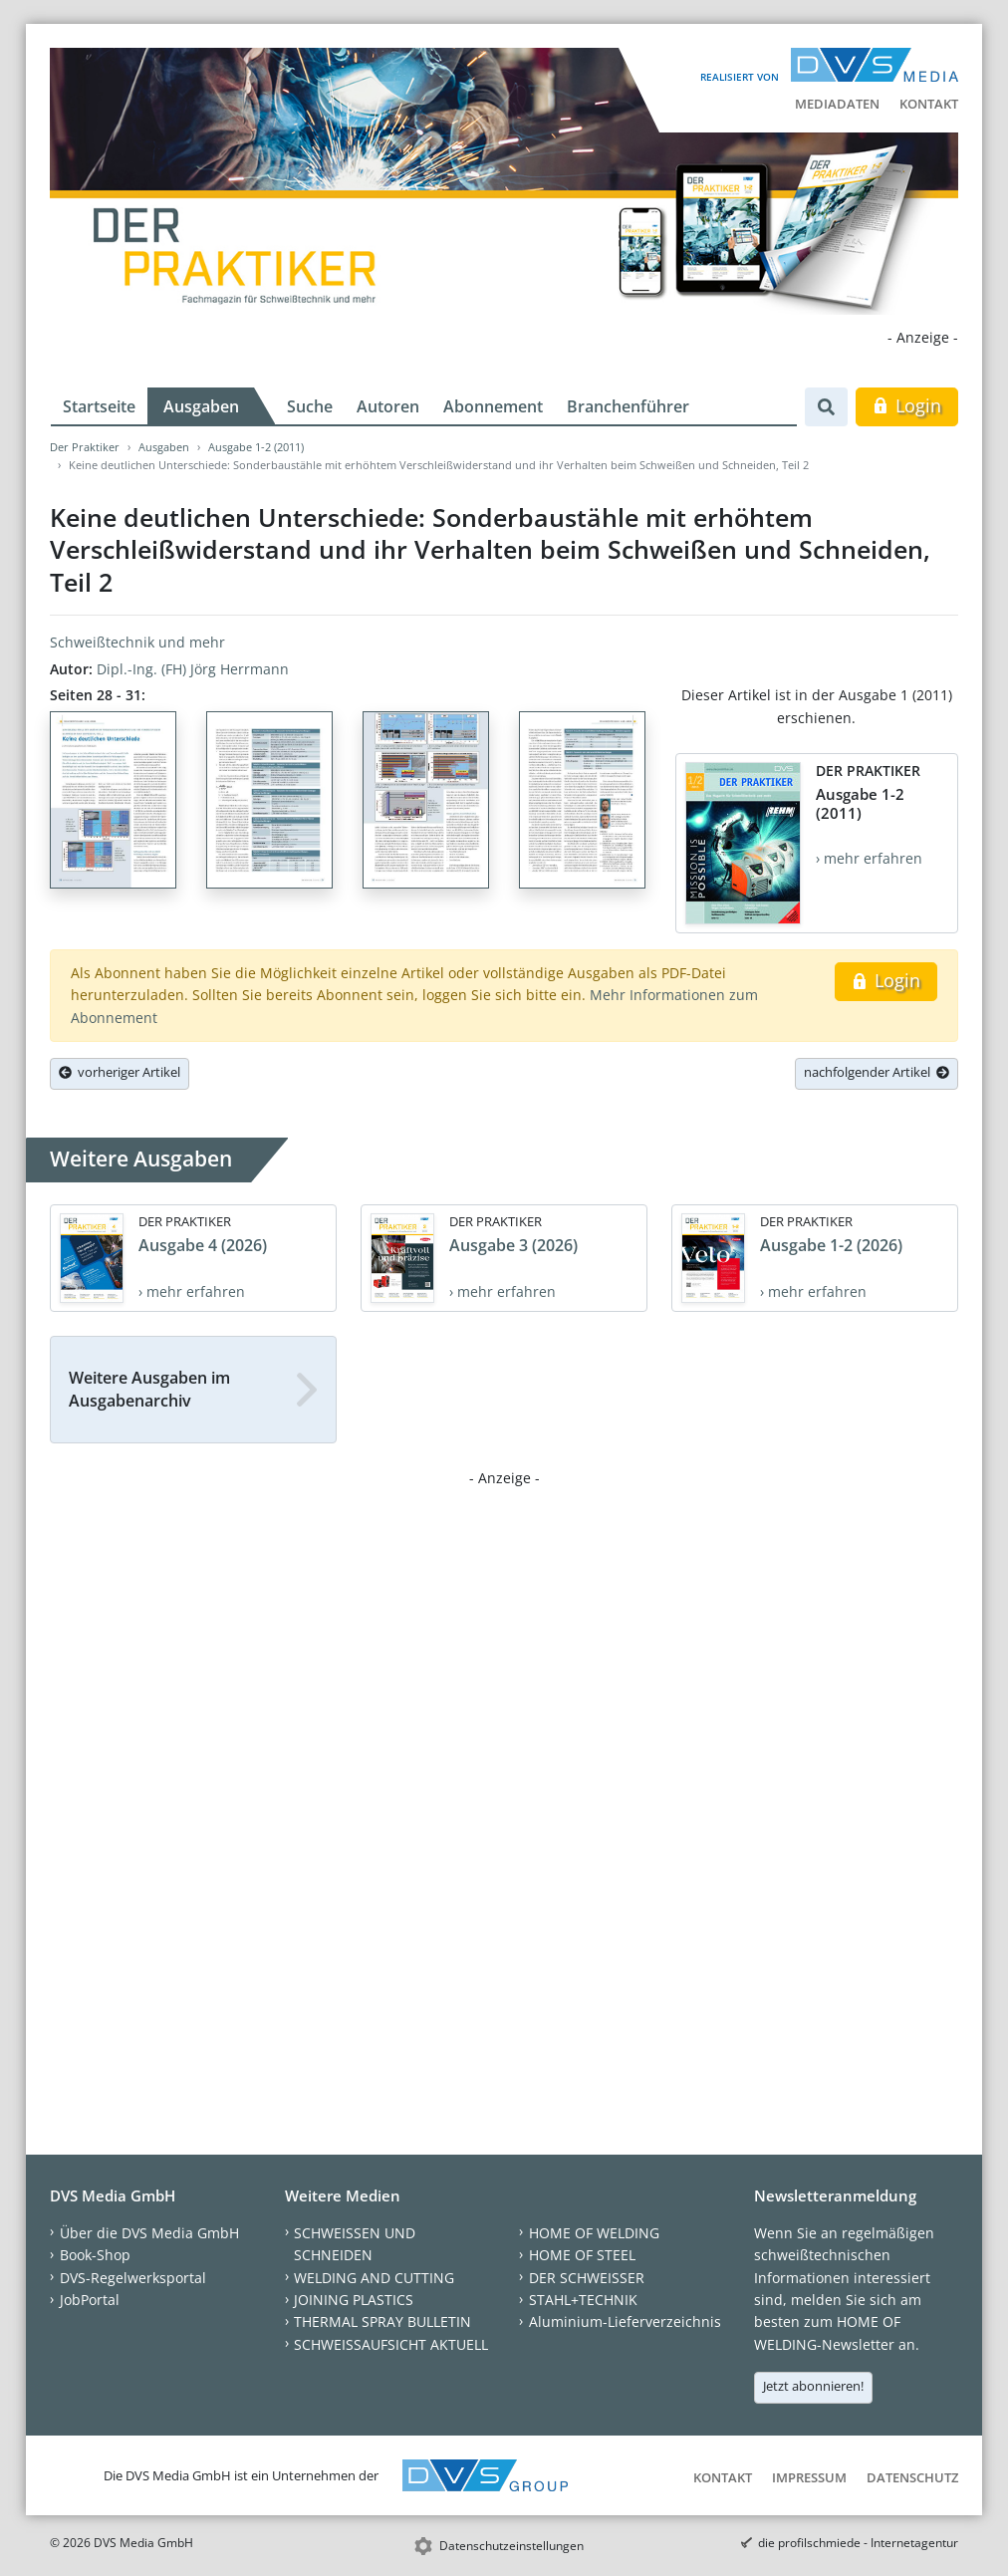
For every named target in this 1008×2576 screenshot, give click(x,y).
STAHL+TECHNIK (583, 2299)
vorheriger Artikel (119, 1072)
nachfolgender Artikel (876, 1072)
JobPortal (90, 2299)
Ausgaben (201, 406)
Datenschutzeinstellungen (511, 2545)
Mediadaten (837, 104)
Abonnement (493, 406)
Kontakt (928, 104)
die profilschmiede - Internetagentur (858, 2542)
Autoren (388, 406)
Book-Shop (95, 2254)
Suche (310, 406)
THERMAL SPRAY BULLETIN (382, 2321)
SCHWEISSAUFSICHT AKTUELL (391, 2344)
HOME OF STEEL (582, 2254)
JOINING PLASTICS (353, 2299)
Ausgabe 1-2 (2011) (256, 446)
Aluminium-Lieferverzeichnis (625, 2321)
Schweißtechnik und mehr (137, 642)
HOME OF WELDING (594, 2232)
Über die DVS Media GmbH (149, 2232)
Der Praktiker (85, 446)
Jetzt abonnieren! (813, 2386)
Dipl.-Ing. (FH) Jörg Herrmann (193, 668)
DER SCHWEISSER (586, 2277)
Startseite (99, 406)
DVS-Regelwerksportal (133, 2277)
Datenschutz (912, 2477)
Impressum (809, 2477)
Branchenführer (628, 406)
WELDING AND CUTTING (374, 2277)
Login (907, 405)
